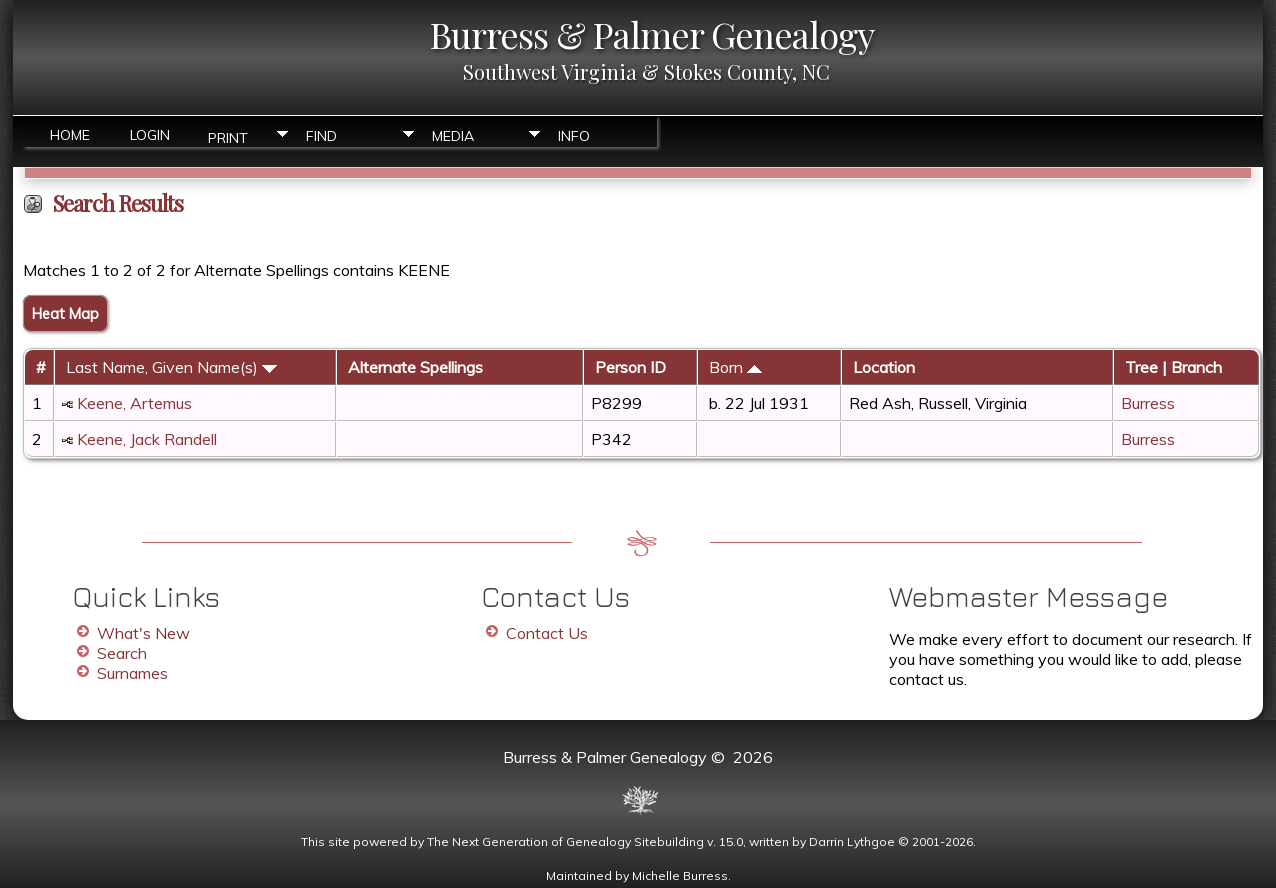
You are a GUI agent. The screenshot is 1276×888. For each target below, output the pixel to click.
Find (321, 136)
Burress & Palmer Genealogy (652, 34)
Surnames (132, 673)
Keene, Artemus (134, 403)
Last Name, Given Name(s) (171, 367)
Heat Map (65, 313)
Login (150, 135)
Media (453, 136)
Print (228, 136)
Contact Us (547, 633)
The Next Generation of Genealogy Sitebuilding (565, 841)
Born (735, 367)
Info (574, 136)
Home (70, 135)
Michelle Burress (680, 875)
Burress (1148, 403)
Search (122, 653)
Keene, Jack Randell (147, 439)
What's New (143, 633)
